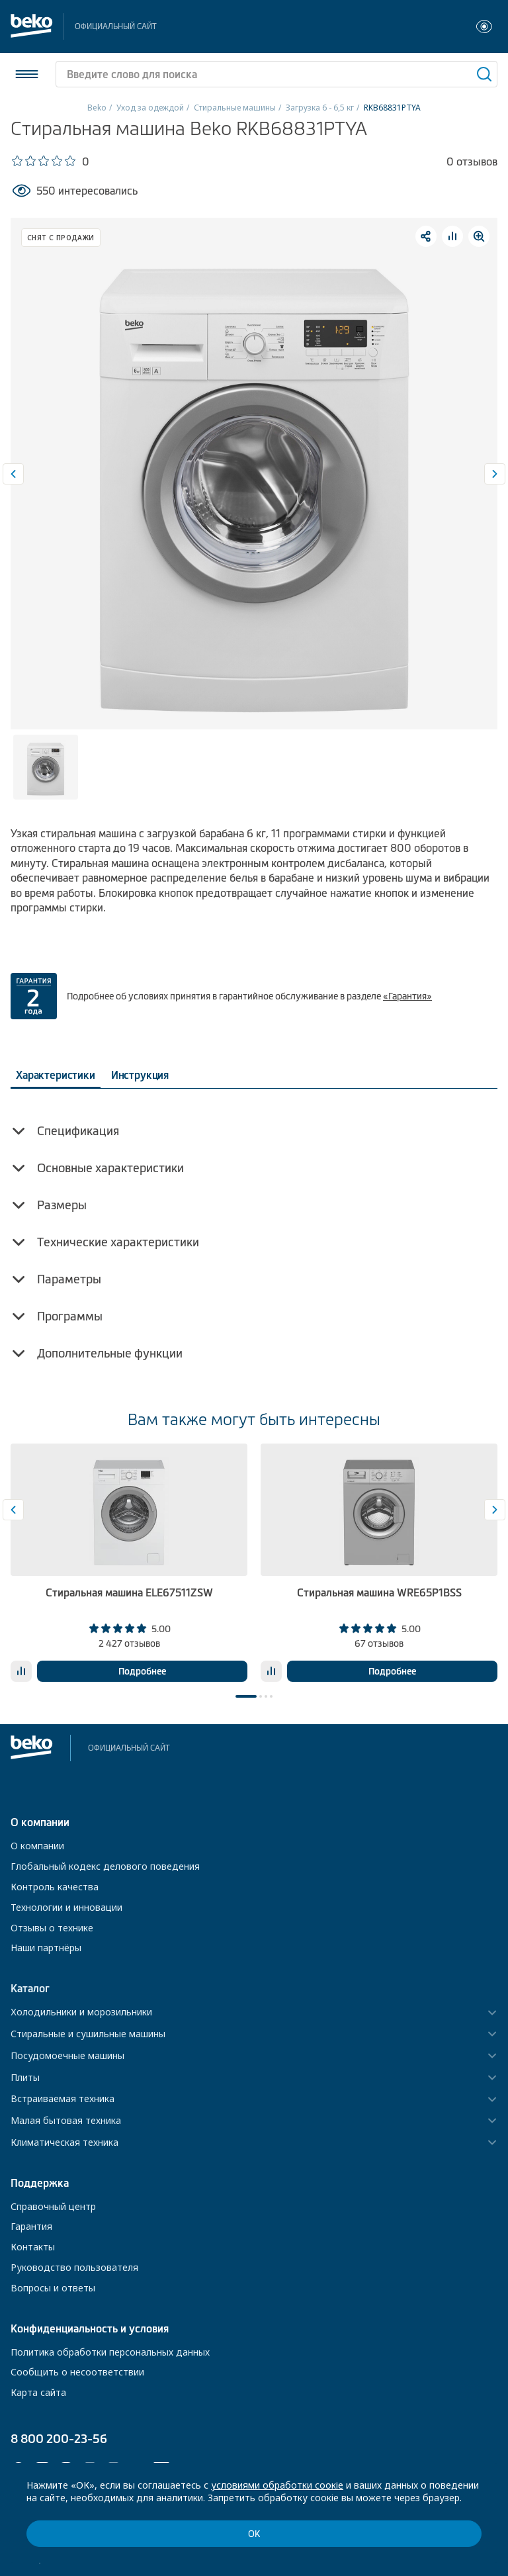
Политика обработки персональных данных (110, 2352)
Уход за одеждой (150, 107)
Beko (96, 107)
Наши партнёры (46, 1947)
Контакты (33, 2246)
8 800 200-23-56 (59, 2439)
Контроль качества (55, 1886)
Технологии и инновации (66, 1907)
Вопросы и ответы (53, 2287)
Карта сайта (38, 2392)
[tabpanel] (129, 1563)
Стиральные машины (235, 107)
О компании (37, 1845)
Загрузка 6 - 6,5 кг (320, 107)
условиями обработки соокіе (277, 2485)
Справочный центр (53, 2206)
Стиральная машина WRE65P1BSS (379, 1592)
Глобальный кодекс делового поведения (105, 1866)
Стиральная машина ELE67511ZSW (129, 1592)
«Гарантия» (407, 996)
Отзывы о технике (52, 1927)
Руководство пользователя (74, 2267)
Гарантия (31, 2226)
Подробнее (142, 1671)
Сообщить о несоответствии (77, 2372)
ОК (254, 2534)
